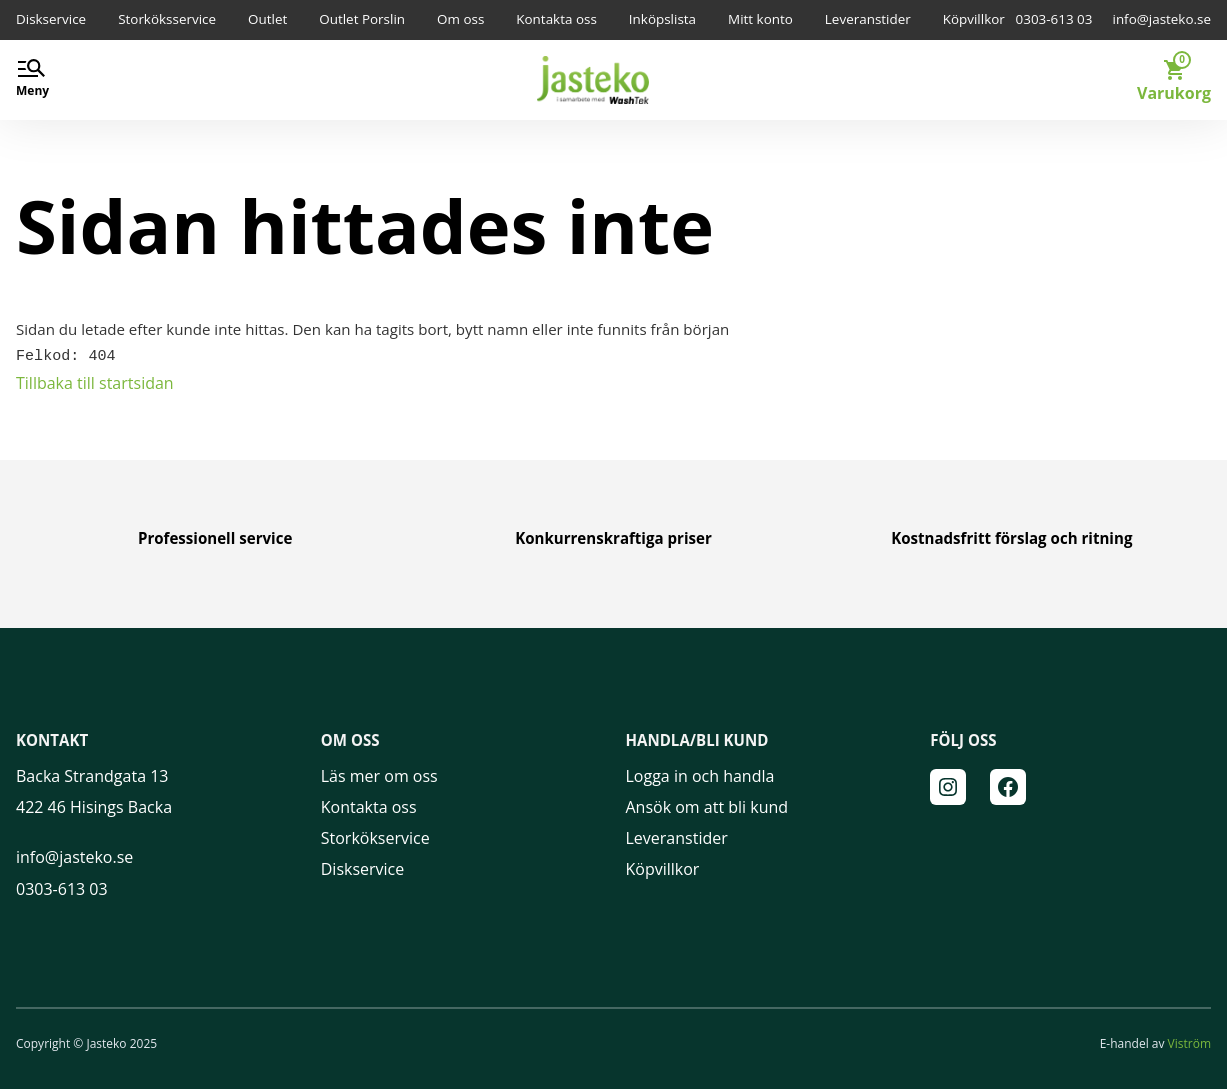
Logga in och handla (700, 774)
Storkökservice (375, 836)
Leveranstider (868, 19)
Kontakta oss (556, 19)
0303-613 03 (1054, 19)
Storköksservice (167, 19)
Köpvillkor (974, 19)
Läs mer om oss (379, 774)
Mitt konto (760, 19)
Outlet (267, 19)
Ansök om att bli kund (707, 805)
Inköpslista (662, 19)
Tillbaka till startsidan (95, 381)
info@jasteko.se (1161, 19)
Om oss (460, 19)
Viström (1189, 1041)
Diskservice (51, 19)
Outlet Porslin (362, 19)
